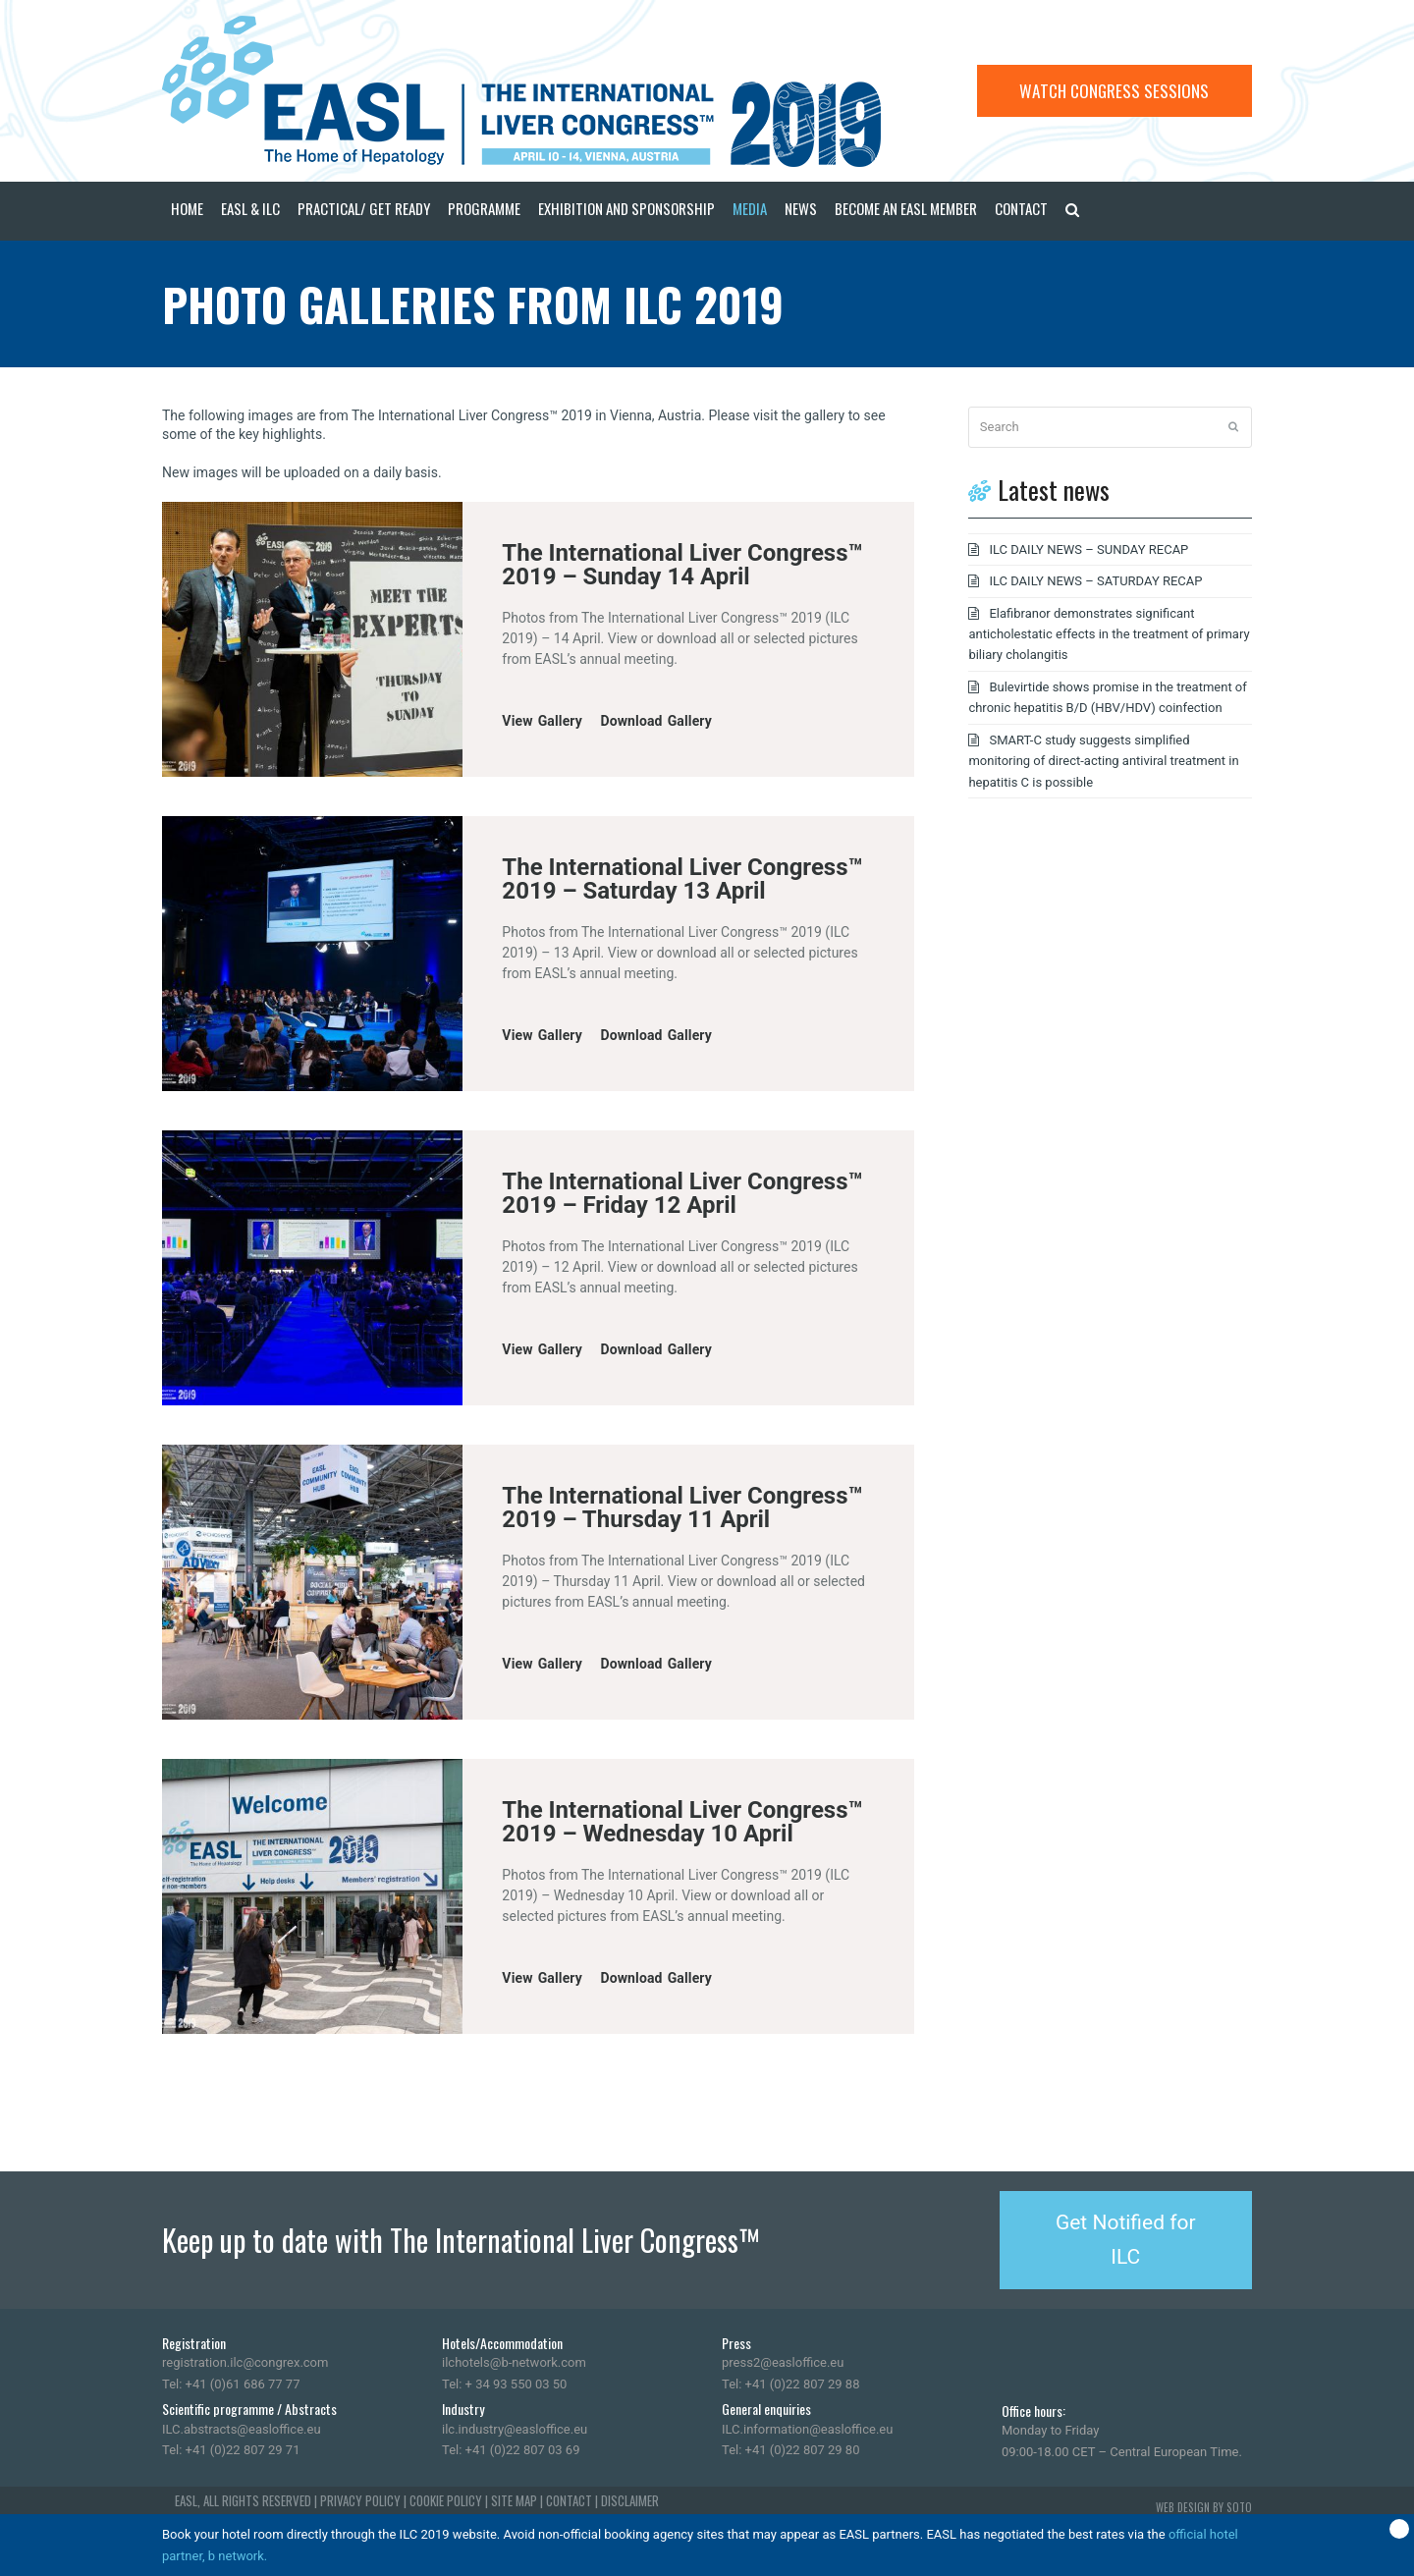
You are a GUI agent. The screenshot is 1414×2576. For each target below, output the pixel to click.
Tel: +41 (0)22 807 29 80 (790, 2449)
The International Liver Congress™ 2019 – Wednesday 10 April (682, 1821)
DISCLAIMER (630, 2500)
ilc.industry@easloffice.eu (514, 2429)
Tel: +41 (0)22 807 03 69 (510, 2449)
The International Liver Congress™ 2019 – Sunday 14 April (682, 564)
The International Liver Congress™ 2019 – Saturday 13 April (682, 878)
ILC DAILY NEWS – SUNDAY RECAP (1088, 549)
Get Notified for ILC (1126, 2240)
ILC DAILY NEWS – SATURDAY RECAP (1095, 581)
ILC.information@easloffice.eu (807, 2429)
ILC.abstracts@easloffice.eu (241, 2429)
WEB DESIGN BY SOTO (1204, 2507)
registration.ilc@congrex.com (245, 2362)
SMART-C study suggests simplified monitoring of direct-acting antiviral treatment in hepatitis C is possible (1103, 761)
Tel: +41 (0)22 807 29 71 (230, 2449)
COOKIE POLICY (445, 2500)
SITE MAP (514, 2500)
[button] (1072, 211)
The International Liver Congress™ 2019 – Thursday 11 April (682, 1507)
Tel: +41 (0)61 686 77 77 (230, 2384)
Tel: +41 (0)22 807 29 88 (790, 2384)
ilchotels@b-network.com (514, 2362)
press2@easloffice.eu (782, 2362)
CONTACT (569, 2500)
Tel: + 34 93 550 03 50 (504, 2384)
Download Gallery (656, 721)
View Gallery (542, 721)
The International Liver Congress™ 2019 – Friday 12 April (682, 1193)
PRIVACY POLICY (360, 2500)
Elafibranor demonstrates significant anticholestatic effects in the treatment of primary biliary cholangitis (1108, 634)
